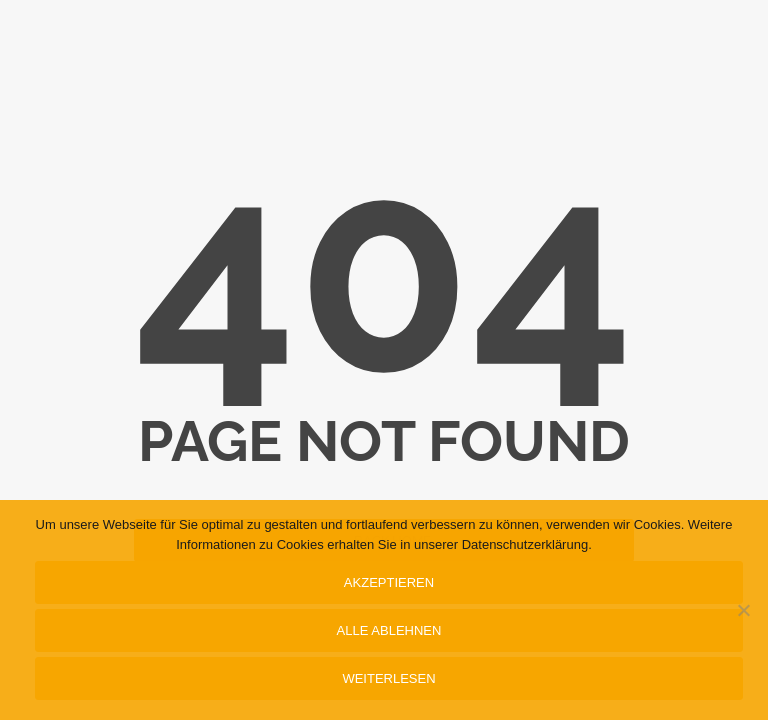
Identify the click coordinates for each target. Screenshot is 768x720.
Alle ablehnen (389, 630)
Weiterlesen (388, 678)
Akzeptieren (389, 582)
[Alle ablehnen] (743, 610)
